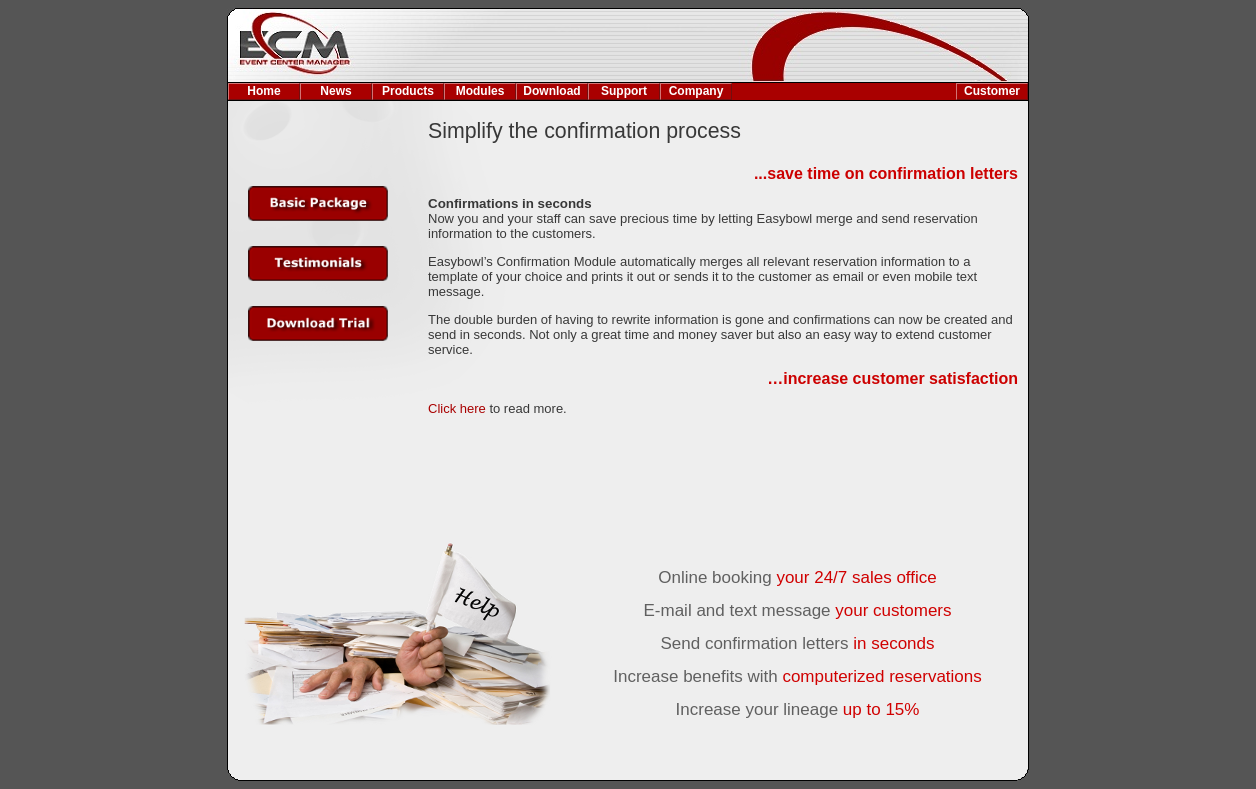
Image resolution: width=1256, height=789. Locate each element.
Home (263, 91)
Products (408, 91)
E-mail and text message (797, 610)
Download (551, 91)
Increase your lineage (798, 709)
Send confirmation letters (797, 643)
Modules (480, 91)
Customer (992, 91)
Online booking (797, 577)
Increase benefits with (797, 676)
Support (624, 91)
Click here (457, 408)
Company (696, 91)
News (335, 91)
